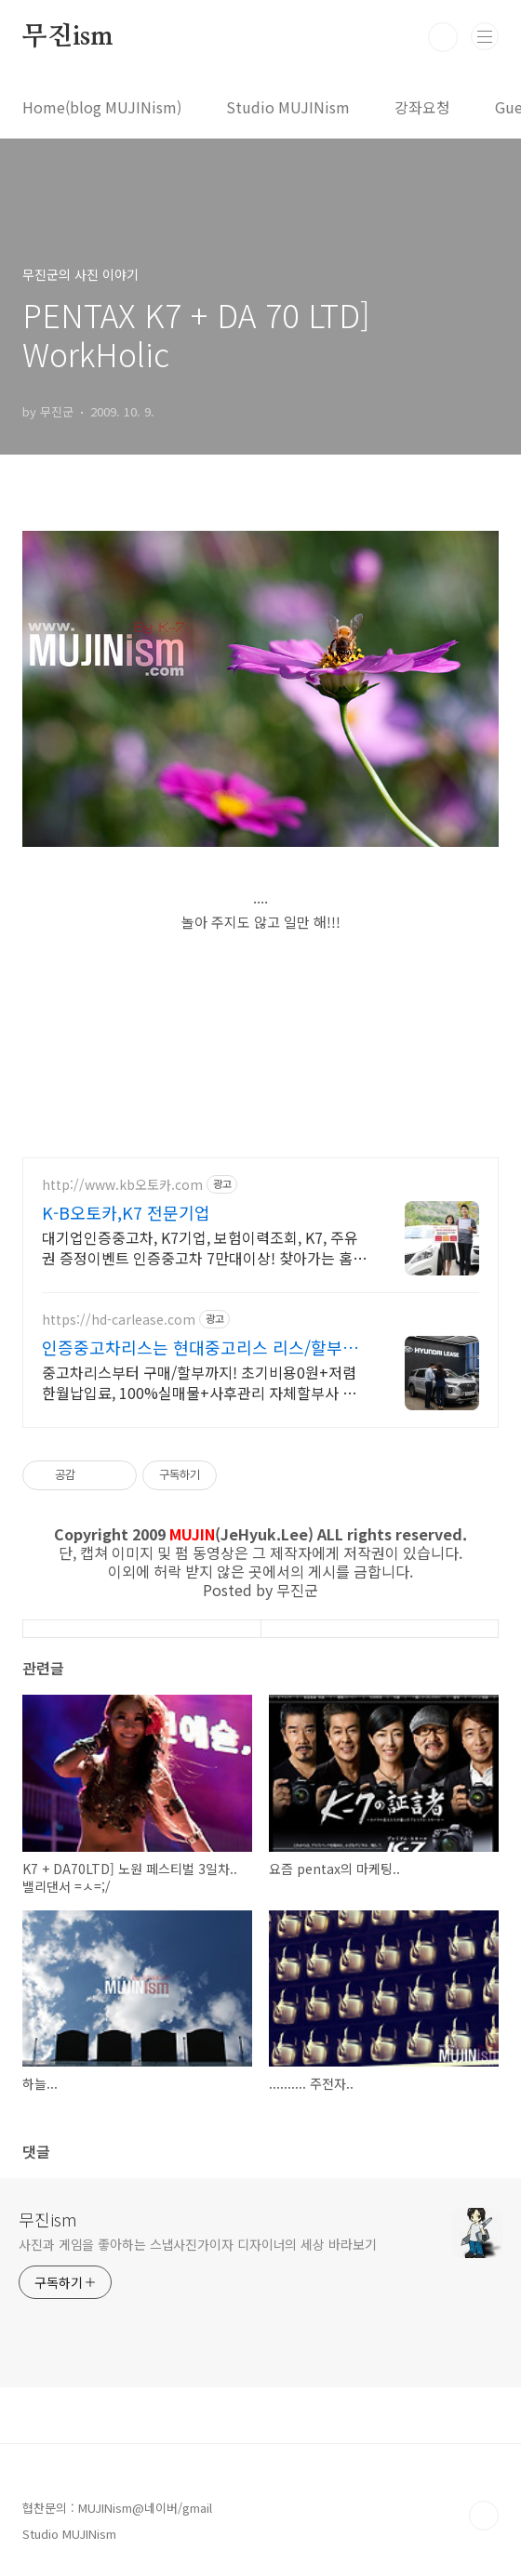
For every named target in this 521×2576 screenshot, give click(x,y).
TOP (484, 2515)
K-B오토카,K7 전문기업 (126, 1212)
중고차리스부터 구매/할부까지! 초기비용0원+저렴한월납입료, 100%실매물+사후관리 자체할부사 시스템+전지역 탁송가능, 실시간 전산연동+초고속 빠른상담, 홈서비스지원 (200, 1382)
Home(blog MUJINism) (101, 107)
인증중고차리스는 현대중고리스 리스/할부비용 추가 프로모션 (200, 1347)
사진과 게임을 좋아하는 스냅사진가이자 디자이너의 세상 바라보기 (198, 2244)
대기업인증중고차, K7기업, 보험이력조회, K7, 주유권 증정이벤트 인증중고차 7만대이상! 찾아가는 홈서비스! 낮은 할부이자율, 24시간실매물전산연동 (204, 1247)
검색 (443, 37)
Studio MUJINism (288, 107)
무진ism (68, 37)
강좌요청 (422, 107)
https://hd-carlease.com (118, 1320)
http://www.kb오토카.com (122, 1185)
